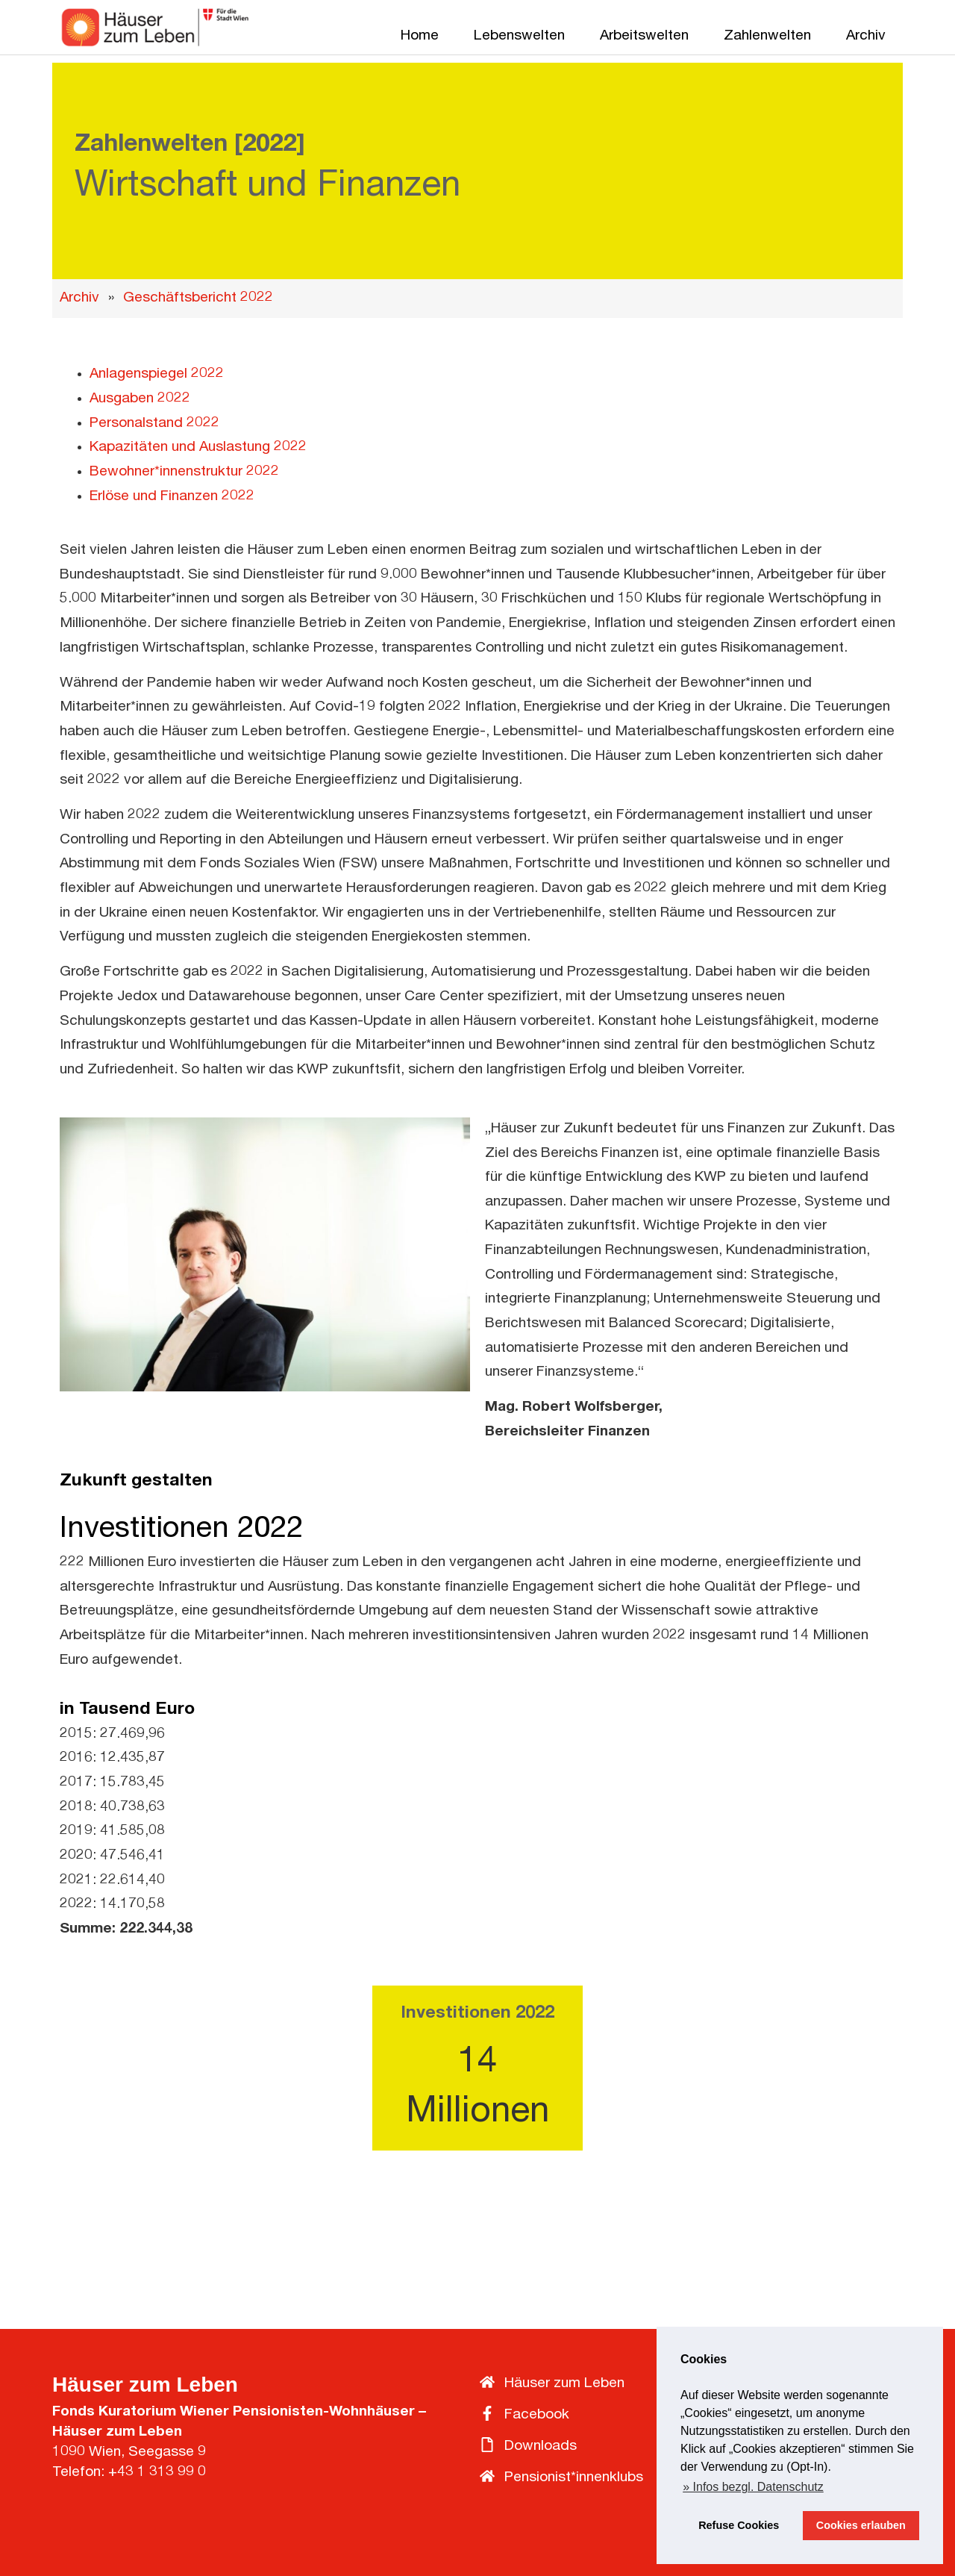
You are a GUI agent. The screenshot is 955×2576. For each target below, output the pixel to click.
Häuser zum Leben (145, 2384)
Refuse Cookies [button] (738, 2525)
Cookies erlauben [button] (861, 2525)
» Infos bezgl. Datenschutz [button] (753, 2486)
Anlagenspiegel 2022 (157, 374)
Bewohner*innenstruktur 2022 (184, 472)
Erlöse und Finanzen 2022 (172, 497)
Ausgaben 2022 (140, 399)
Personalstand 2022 (154, 424)
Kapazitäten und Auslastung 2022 (198, 447)
